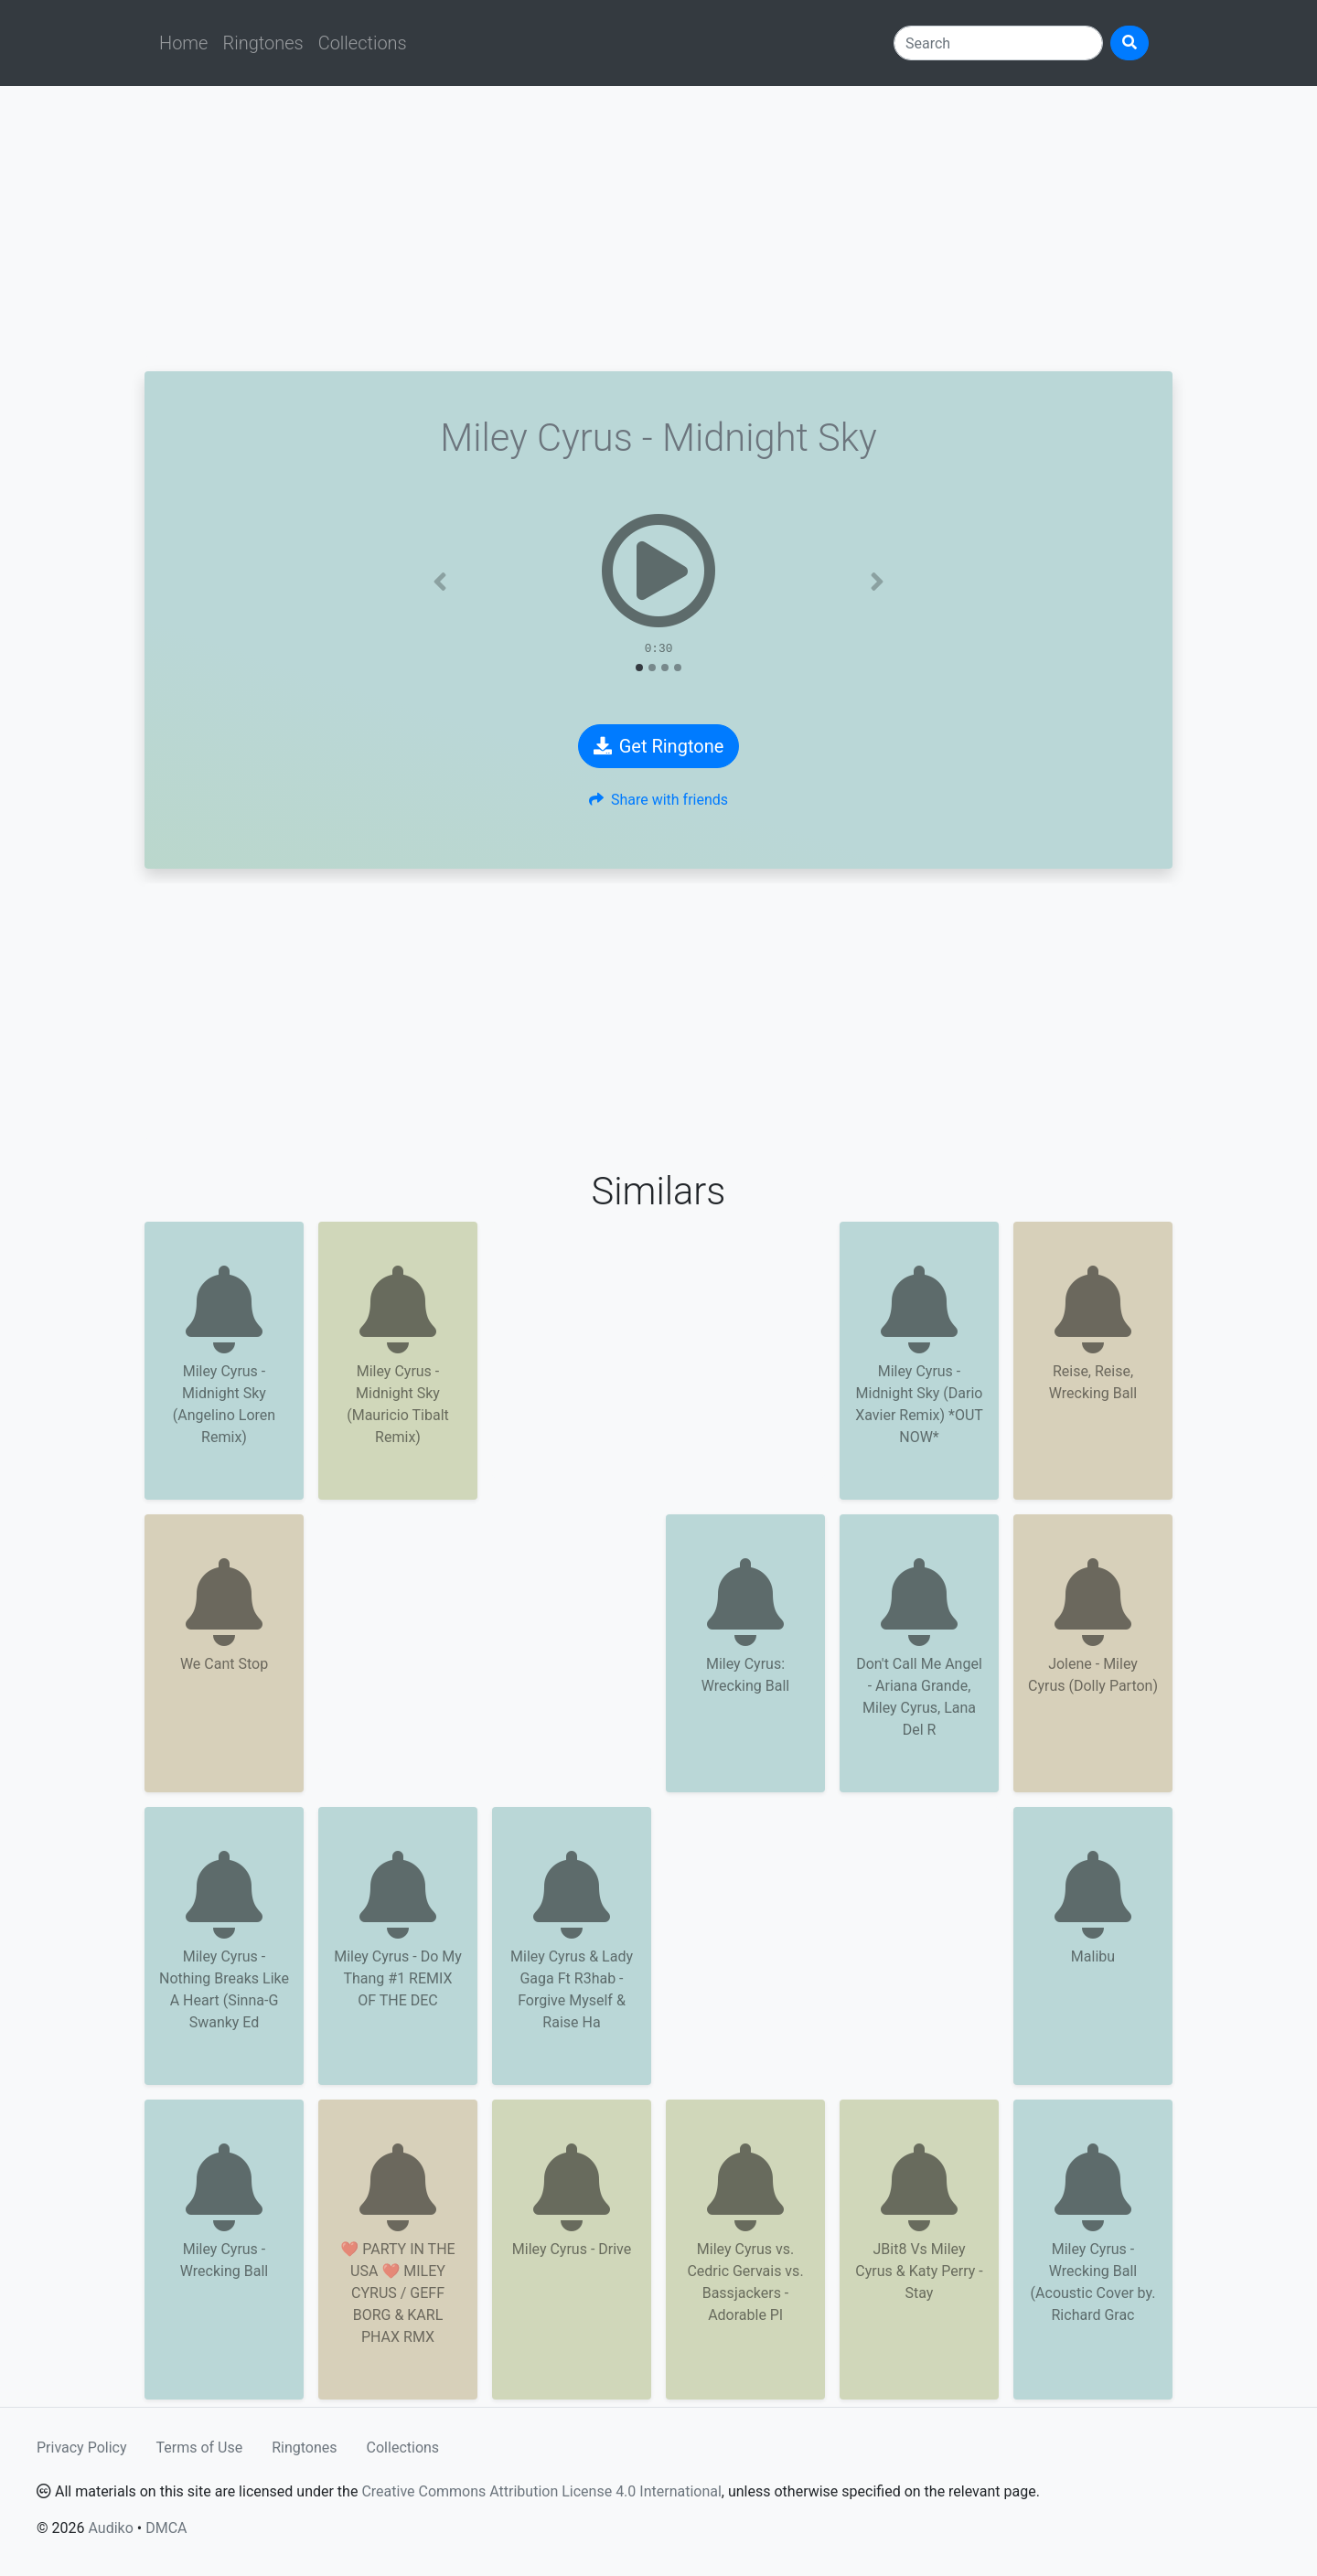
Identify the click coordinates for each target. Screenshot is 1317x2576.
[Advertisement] (658, 229)
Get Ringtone (659, 746)
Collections (362, 43)
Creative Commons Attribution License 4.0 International (541, 2491)
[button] (440, 581)
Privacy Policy (82, 2447)
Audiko (110, 2528)
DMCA (166, 2528)
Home (183, 43)
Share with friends (658, 799)
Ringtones (262, 43)
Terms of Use (199, 2447)
